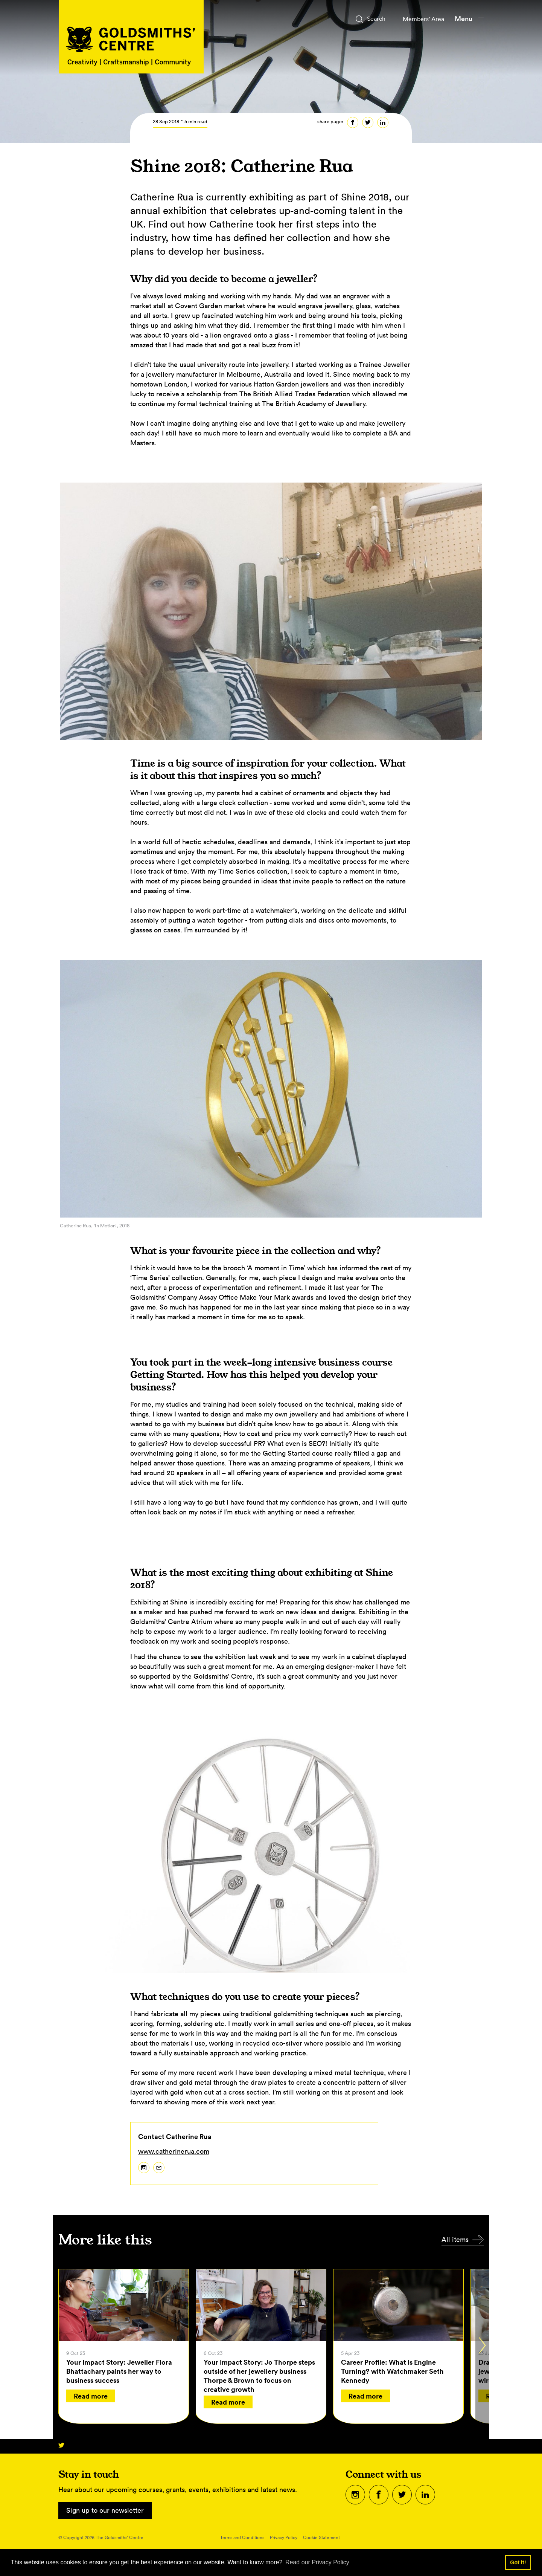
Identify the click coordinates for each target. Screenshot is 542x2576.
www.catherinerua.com (173, 2151)
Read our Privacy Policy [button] (317, 2562)
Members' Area (420, 18)
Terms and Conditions (242, 2537)
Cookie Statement (321, 2537)
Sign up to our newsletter (105, 2510)
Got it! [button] (518, 2562)
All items (455, 2239)
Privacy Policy (283, 2537)
